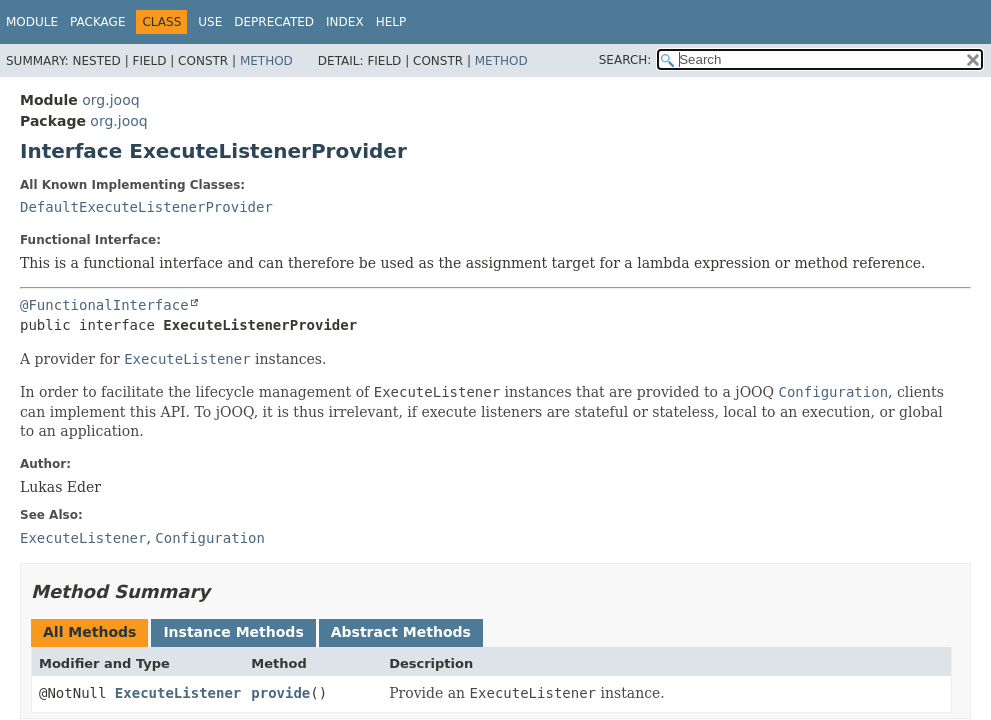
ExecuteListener (178, 693)
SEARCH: (625, 60)
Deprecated (274, 22)
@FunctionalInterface (104, 305)
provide (280, 693)
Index (345, 22)
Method (266, 61)
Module (32, 22)
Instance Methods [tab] (233, 632)
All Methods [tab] (89, 632)
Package (97, 22)
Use (210, 22)
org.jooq (110, 100)
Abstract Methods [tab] (401, 632)
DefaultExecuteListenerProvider (146, 207)
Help (391, 22)
